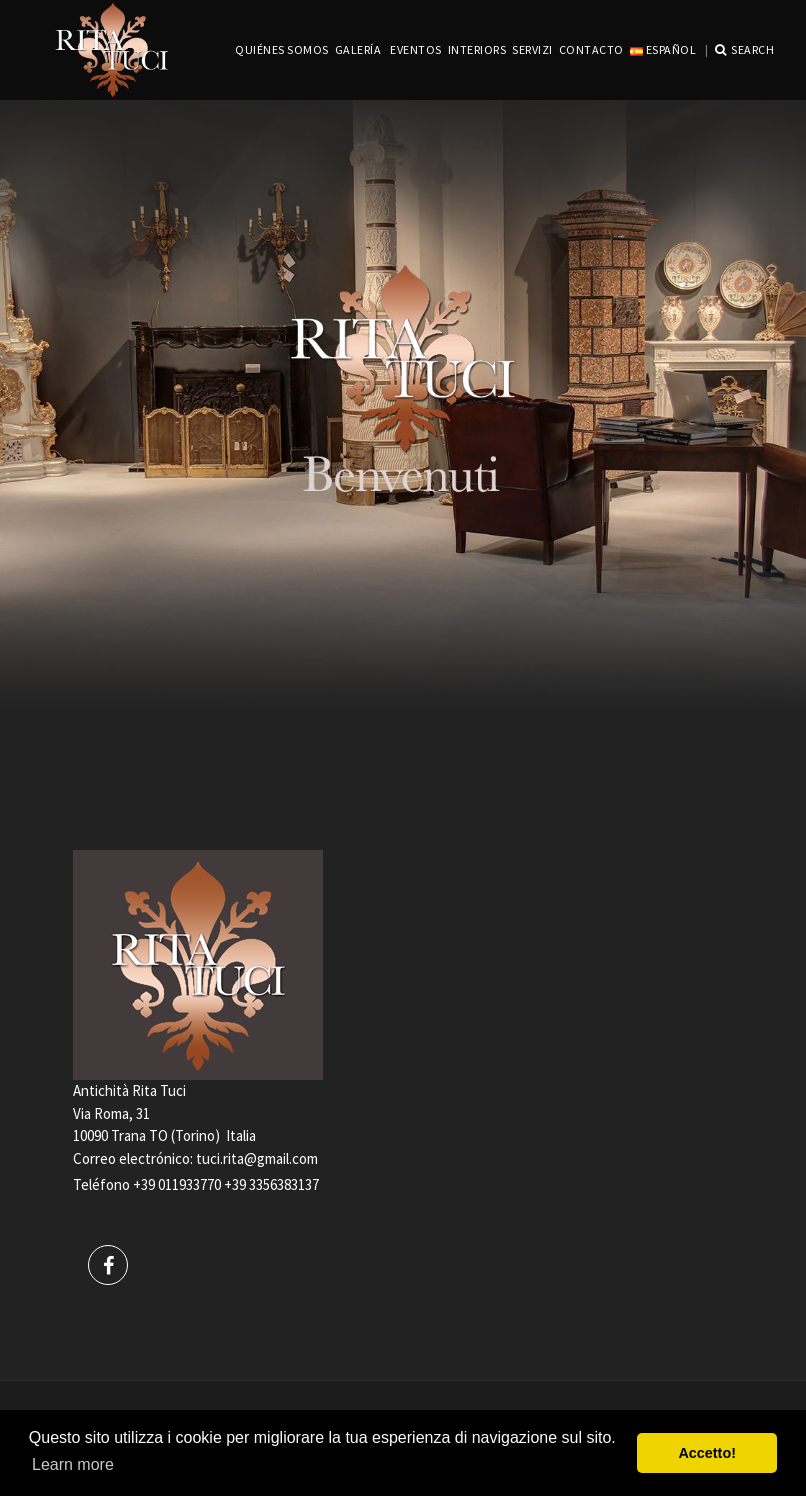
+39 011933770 (177, 1184)
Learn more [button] (73, 1464)
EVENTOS (416, 49)
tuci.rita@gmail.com (257, 1158)
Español (663, 49)
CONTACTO (591, 49)
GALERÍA (358, 49)
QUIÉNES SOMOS (282, 49)
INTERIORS (477, 49)
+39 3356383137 (271, 1184)
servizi (532, 49)
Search (745, 50)
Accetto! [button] (707, 1453)
